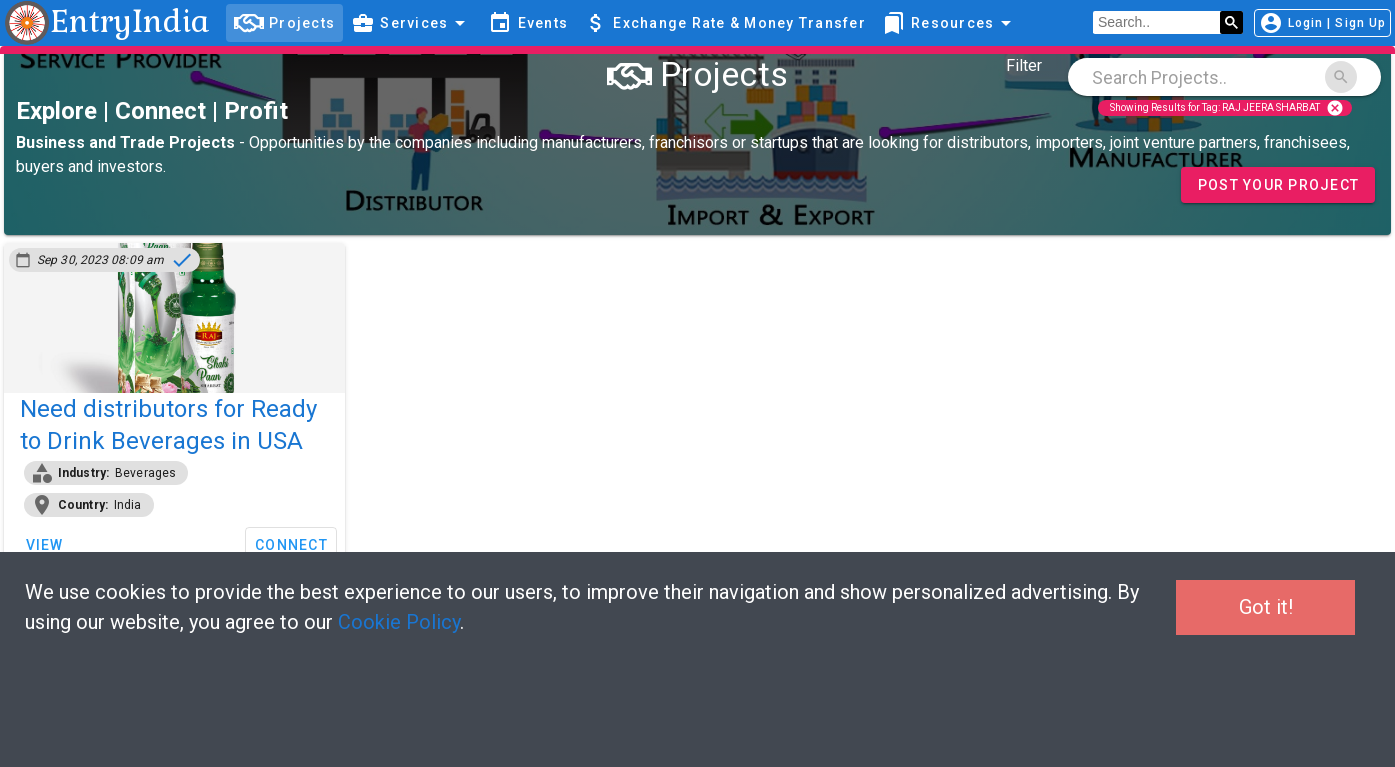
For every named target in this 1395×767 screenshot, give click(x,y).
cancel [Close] (1335, 108)
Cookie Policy (399, 622)
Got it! (1266, 607)
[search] (1156, 23)
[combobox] (1224, 77)
